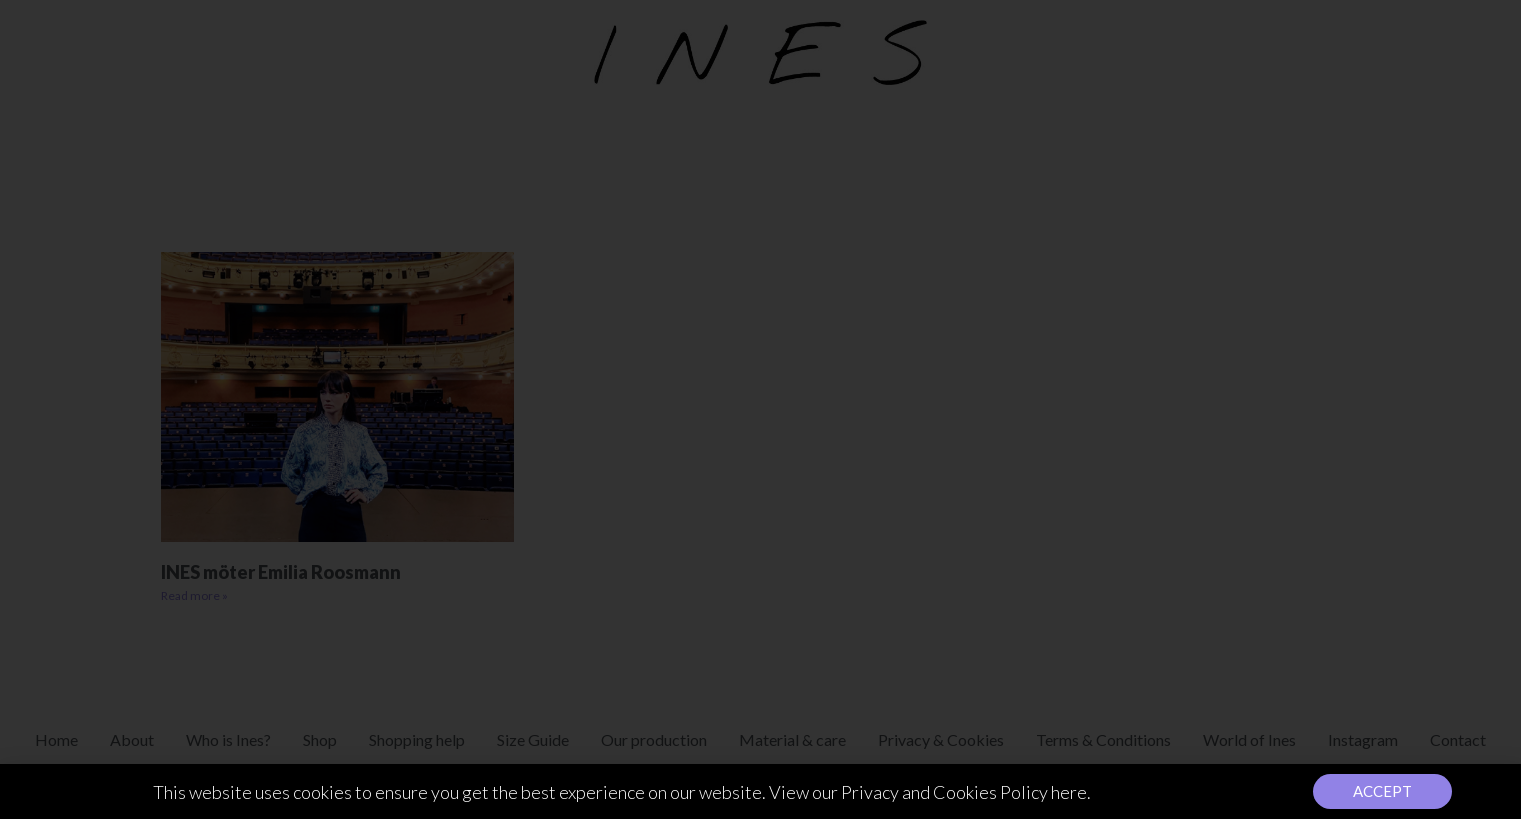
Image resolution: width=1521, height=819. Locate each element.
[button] (1382, 794)
